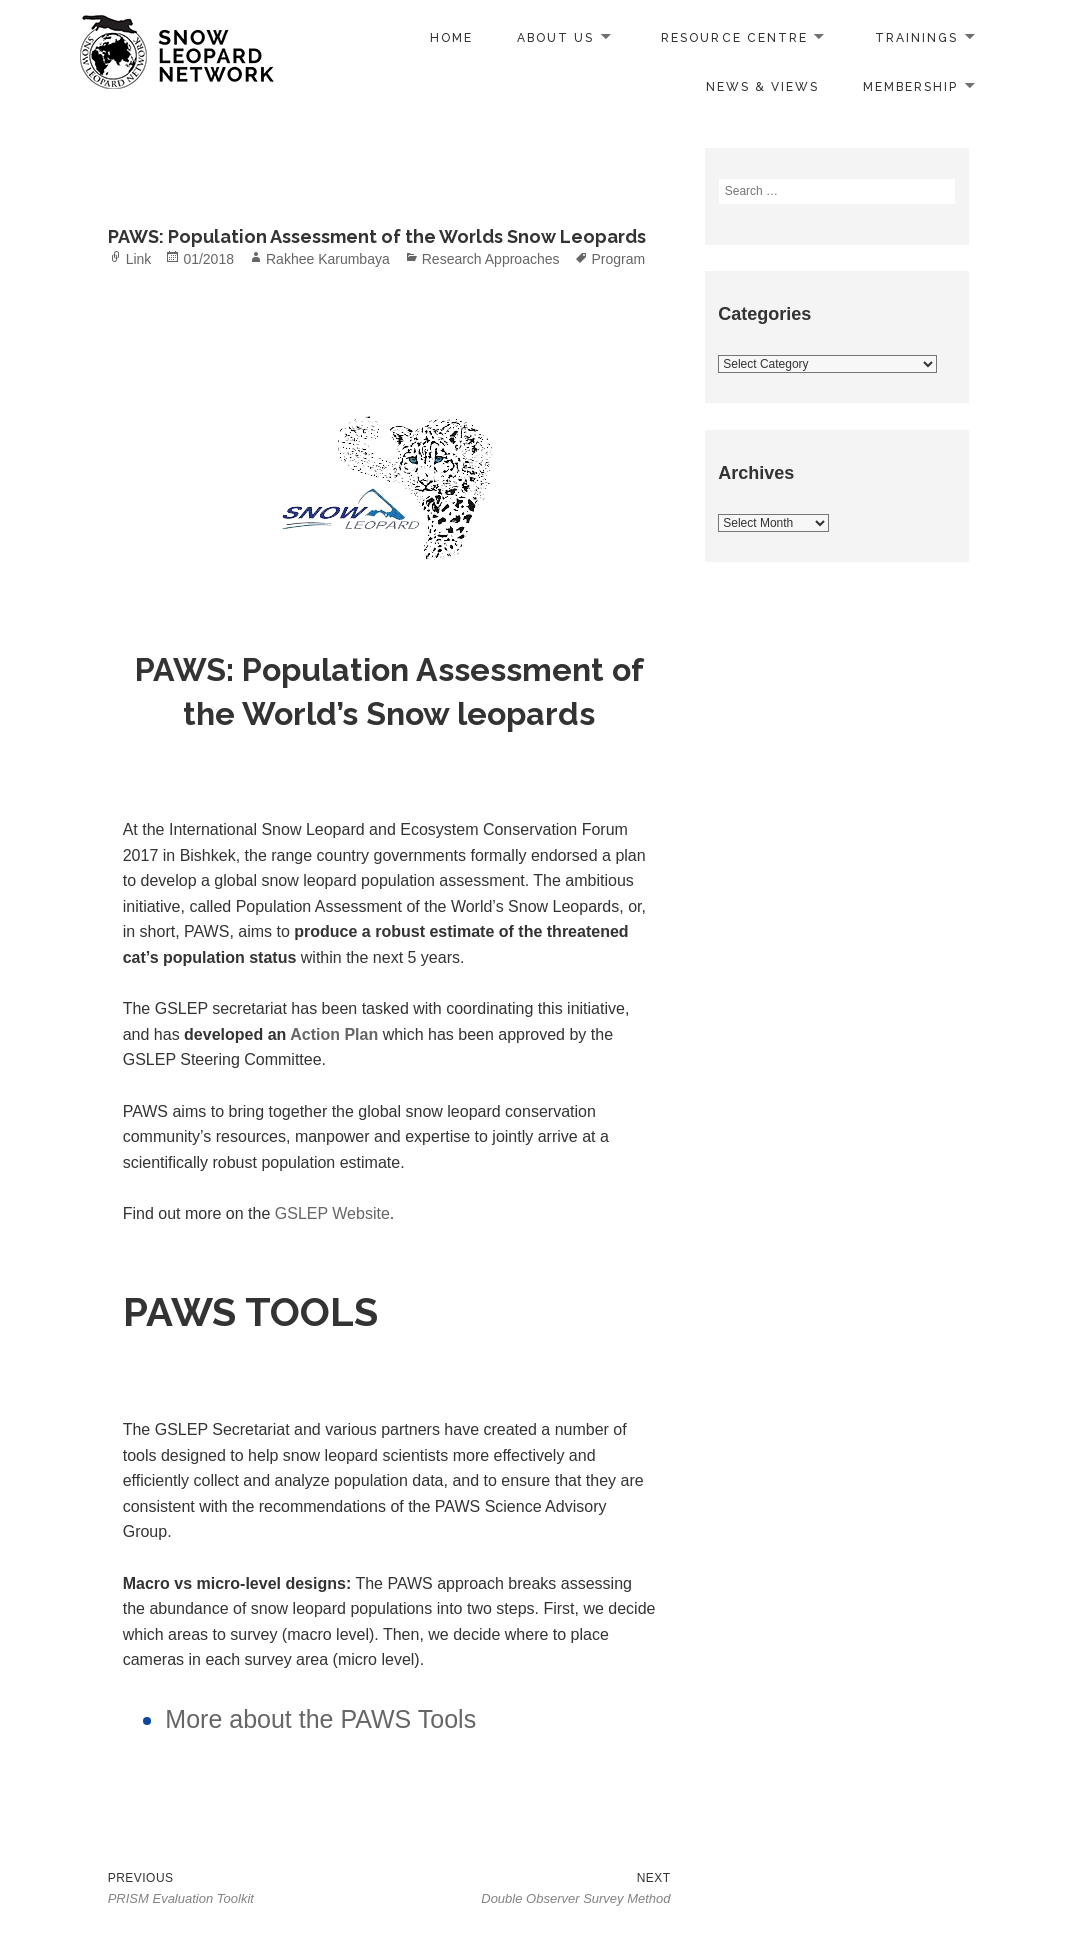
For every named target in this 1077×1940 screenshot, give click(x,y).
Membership (910, 87)
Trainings (916, 38)
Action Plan (334, 1034)
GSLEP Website (332, 1213)
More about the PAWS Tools (320, 1719)
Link (139, 259)
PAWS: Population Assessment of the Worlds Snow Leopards (377, 236)
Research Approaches (491, 259)
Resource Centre (734, 38)
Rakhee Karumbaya (328, 259)
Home (451, 38)
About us (555, 38)
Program (619, 259)
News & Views (762, 87)
